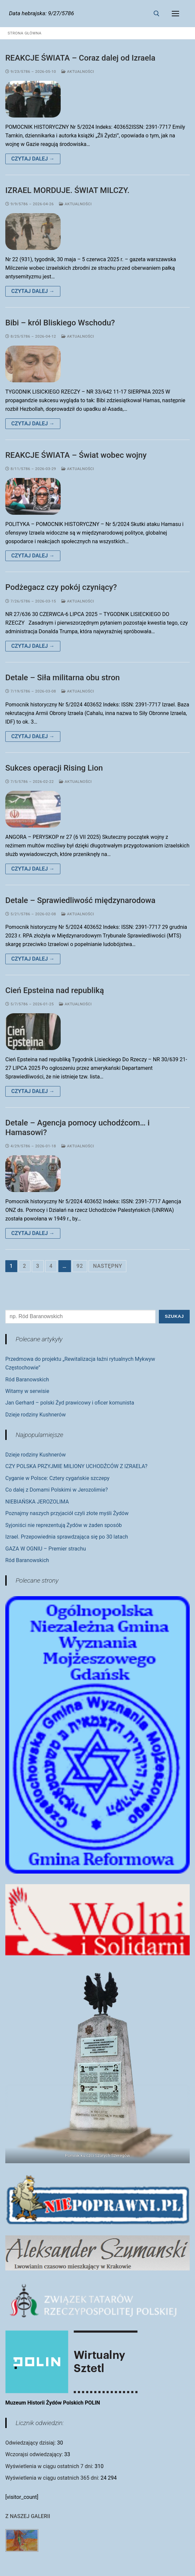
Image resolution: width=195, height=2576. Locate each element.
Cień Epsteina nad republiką (54, 990)
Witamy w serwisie (27, 1391)
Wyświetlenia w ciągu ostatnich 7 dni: (50, 2466)
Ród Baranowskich (27, 1379)
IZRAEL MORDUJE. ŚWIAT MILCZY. (67, 190)
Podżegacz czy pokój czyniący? (61, 587)
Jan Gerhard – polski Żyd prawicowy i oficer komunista (69, 1403)
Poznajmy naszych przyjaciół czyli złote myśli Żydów (67, 1513)
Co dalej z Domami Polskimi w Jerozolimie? (56, 1490)
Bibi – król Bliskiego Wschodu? (60, 322)
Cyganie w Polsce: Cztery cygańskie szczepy (57, 1478)
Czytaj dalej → (32, 159)
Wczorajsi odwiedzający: (34, 2454)
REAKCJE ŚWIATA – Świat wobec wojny (76, 455)
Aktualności (77, 71)
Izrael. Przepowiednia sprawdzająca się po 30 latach (66, 1537)
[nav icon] (175, 14)
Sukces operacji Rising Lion (54, 768)
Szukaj (174, 1316)
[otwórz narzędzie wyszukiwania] (157, 14)
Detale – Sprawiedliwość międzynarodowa (80, 900)
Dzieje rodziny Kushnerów (35, 1414)
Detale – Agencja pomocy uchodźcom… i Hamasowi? (77, 1127)
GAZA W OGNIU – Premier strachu (45, 1549)
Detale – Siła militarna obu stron (62, 677)
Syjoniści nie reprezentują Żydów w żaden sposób (63, 1525)
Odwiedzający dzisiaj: (31, 2443)
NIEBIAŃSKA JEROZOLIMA (37, 1502)
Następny (107, 1266)
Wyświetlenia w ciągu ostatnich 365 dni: (52, 2478)
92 (80, 1266)
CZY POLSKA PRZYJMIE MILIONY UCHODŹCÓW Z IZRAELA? (76, 1466)
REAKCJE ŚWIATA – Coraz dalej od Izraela (80, 58)
